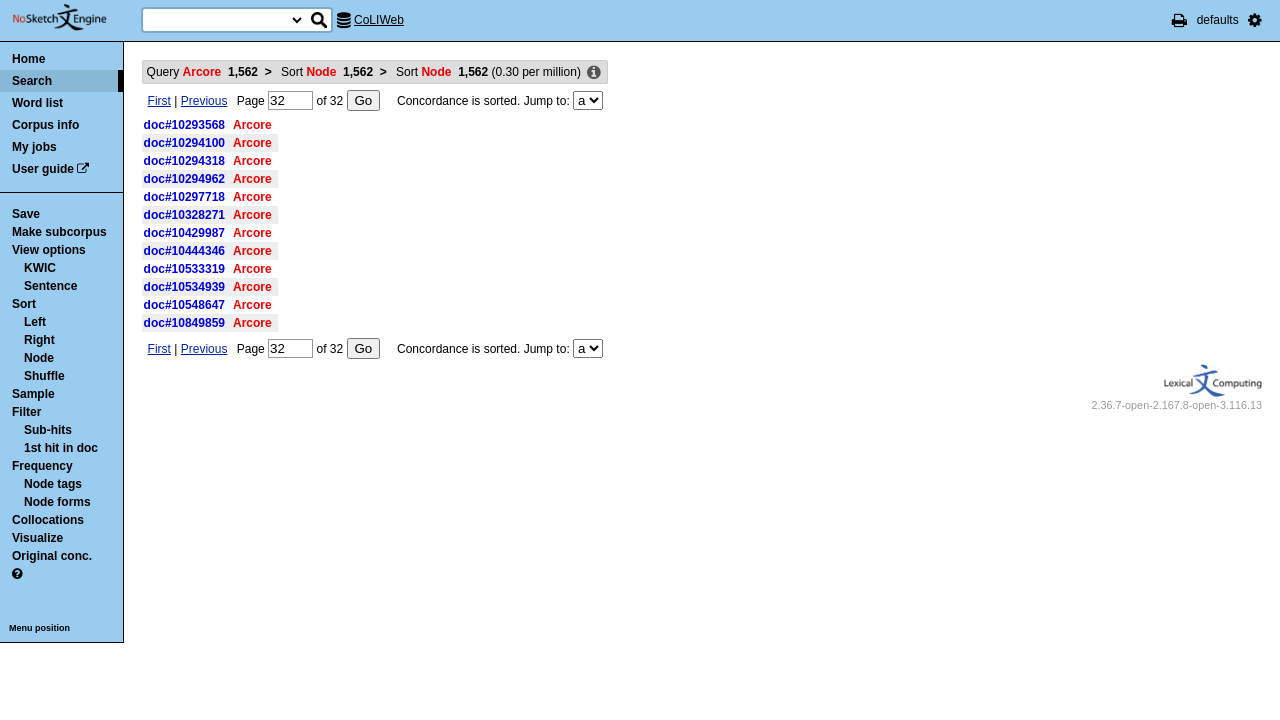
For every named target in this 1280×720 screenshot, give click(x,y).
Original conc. (52, 556)
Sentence (50, 286)
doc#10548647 (184, 305)
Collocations (48, 520)
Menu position (39, 628)
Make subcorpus (59, 232)
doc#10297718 (184, 197)
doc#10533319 (184, 269)
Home (28, 59)
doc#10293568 (184, 125)
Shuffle (44, 376)
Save (26, 214)
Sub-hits (48, 430)
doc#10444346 (184, 251)
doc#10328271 (184, 215)
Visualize (37, 538)
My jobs (34, 147)
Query (202, 72)
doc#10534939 (184, 287)
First (159, 101)
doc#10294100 (184, 143)
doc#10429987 (184, 233)
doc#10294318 (184, 161)
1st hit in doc (61, 448)
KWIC (40, 268)
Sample (33, 394)
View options (49, 250)
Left (35, 322)
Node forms (57, 502)
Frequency (42, 466)
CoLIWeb (379, 20)
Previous (204, 101)
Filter (26, 412)
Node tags (53, 484)
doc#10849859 (184, 323)
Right (39, 340)
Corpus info (45, 125)
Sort (24, 304)
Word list (37, 103)
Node (39, 358)
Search (32, 81)
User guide (43, 169)
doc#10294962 (184, 179)
